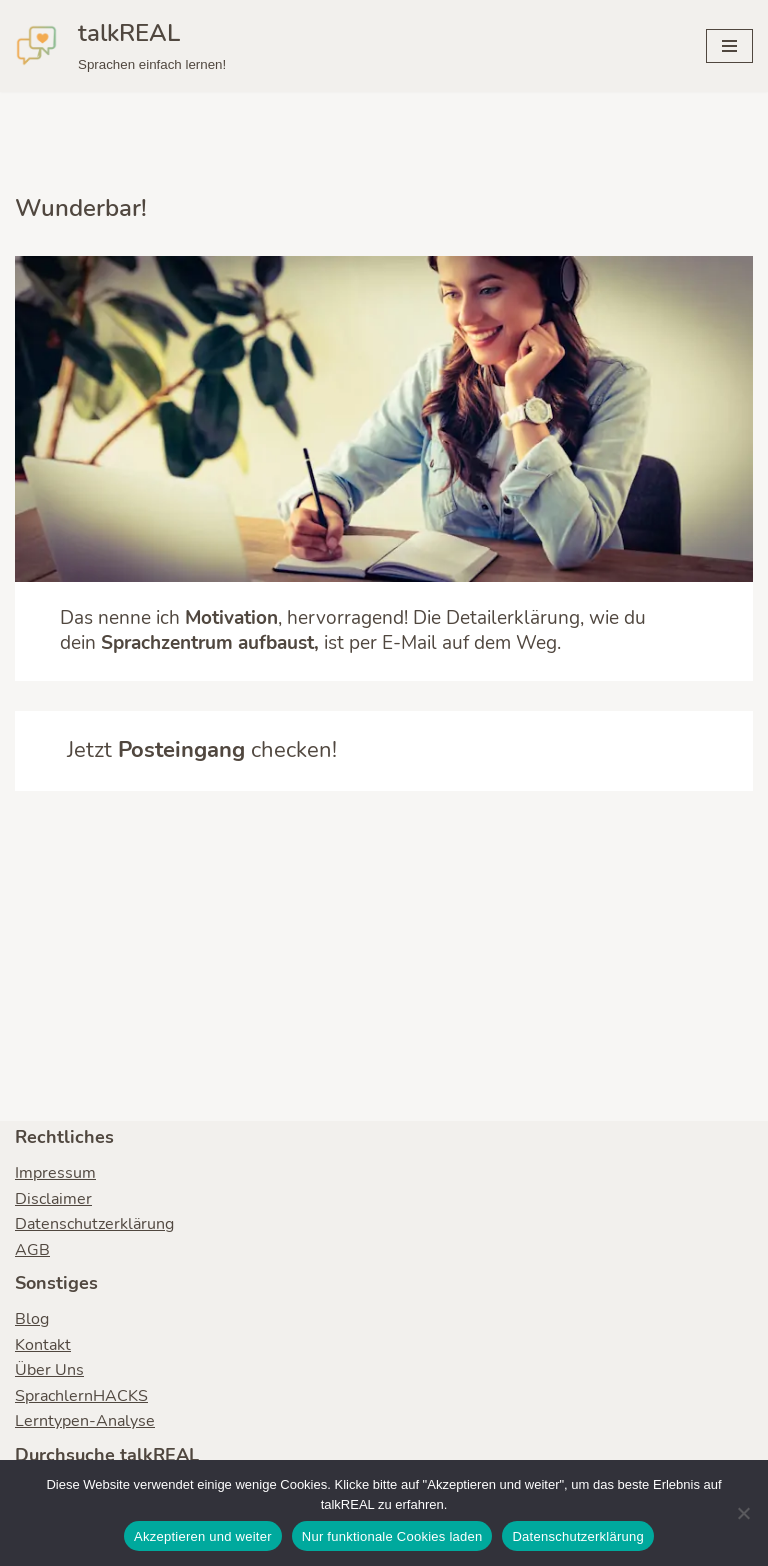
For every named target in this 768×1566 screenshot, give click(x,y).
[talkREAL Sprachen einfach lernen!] (120, 46)
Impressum (55, 1173)
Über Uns (49, 1370)
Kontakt (43, 1345)
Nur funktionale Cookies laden (392, 1536)
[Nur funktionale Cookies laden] (743, 1513)
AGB (32, 1250)
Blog (32, 1319)
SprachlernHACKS (81, 1396)
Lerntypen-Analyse (85, 1421)
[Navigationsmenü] (729, 46)
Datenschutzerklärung (94, 1224)
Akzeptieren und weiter (203, 1536)
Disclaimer (53, 1199)
